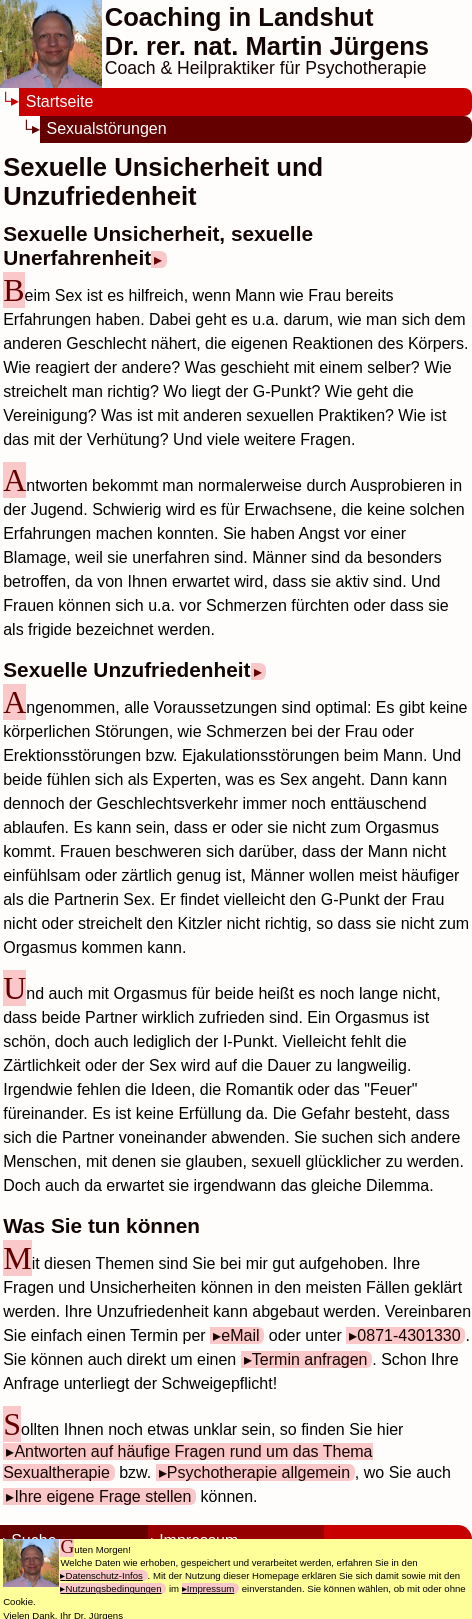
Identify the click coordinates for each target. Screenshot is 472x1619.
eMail (240, 1335)
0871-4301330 (408, 1335)
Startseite (60, 101)
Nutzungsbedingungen (113, 1588)
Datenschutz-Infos (103, 1575)
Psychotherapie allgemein (258, 1472)
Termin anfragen (310, 1359)
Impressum (210, 1588)
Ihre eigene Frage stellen (102, 1496)
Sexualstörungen (107, 128)
